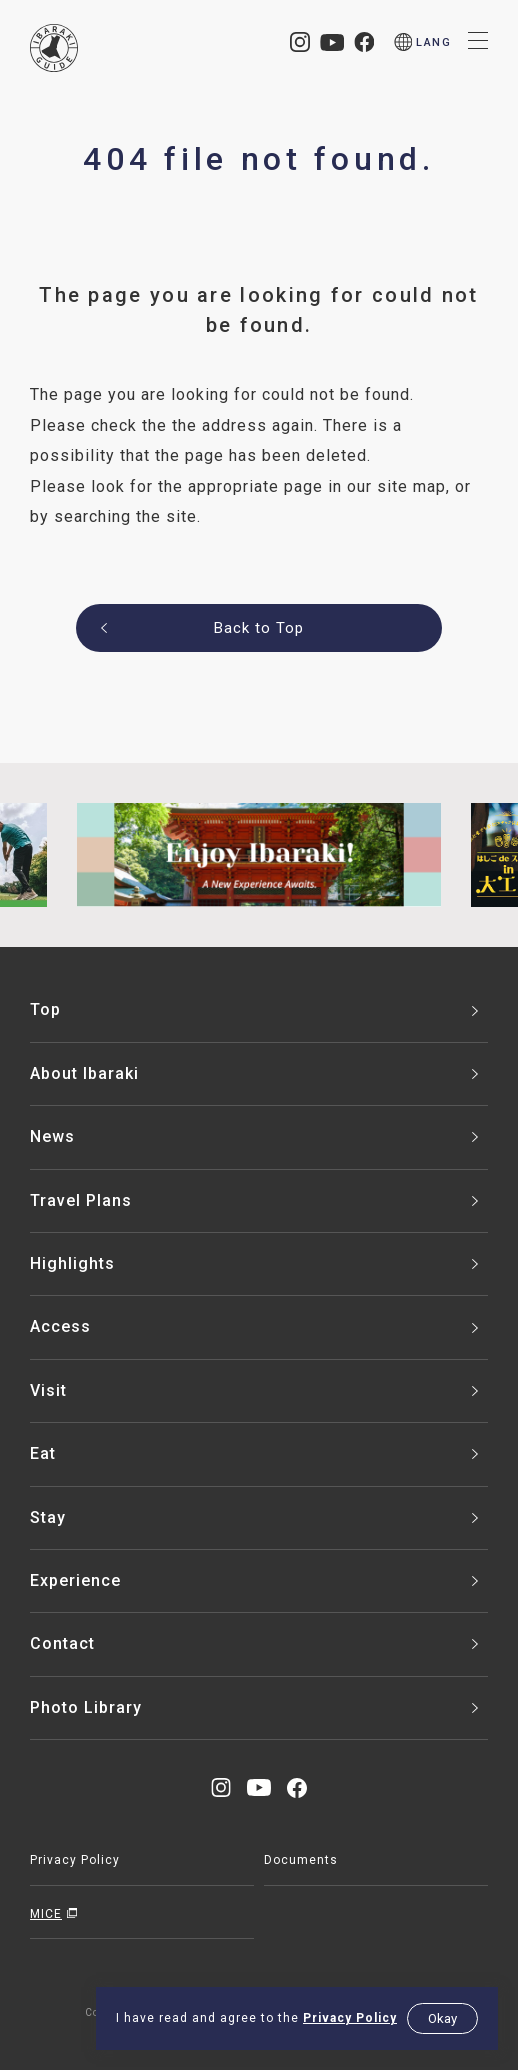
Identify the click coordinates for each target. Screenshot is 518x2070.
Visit (48, 1390)
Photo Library (86, 1707)
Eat (43, 1453)
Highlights (72, 1263)
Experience (75, 1580)
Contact (62, 1643)
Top (45, 1009)
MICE (46, 1914)
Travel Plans (81, 1200)
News (52, 1136)
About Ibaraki (84, 1073)
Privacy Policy (350, 2018)
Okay (442, 2018)
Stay (48, 1517)
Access (60, 1326)
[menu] (423, 42)
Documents (301, 1860)
